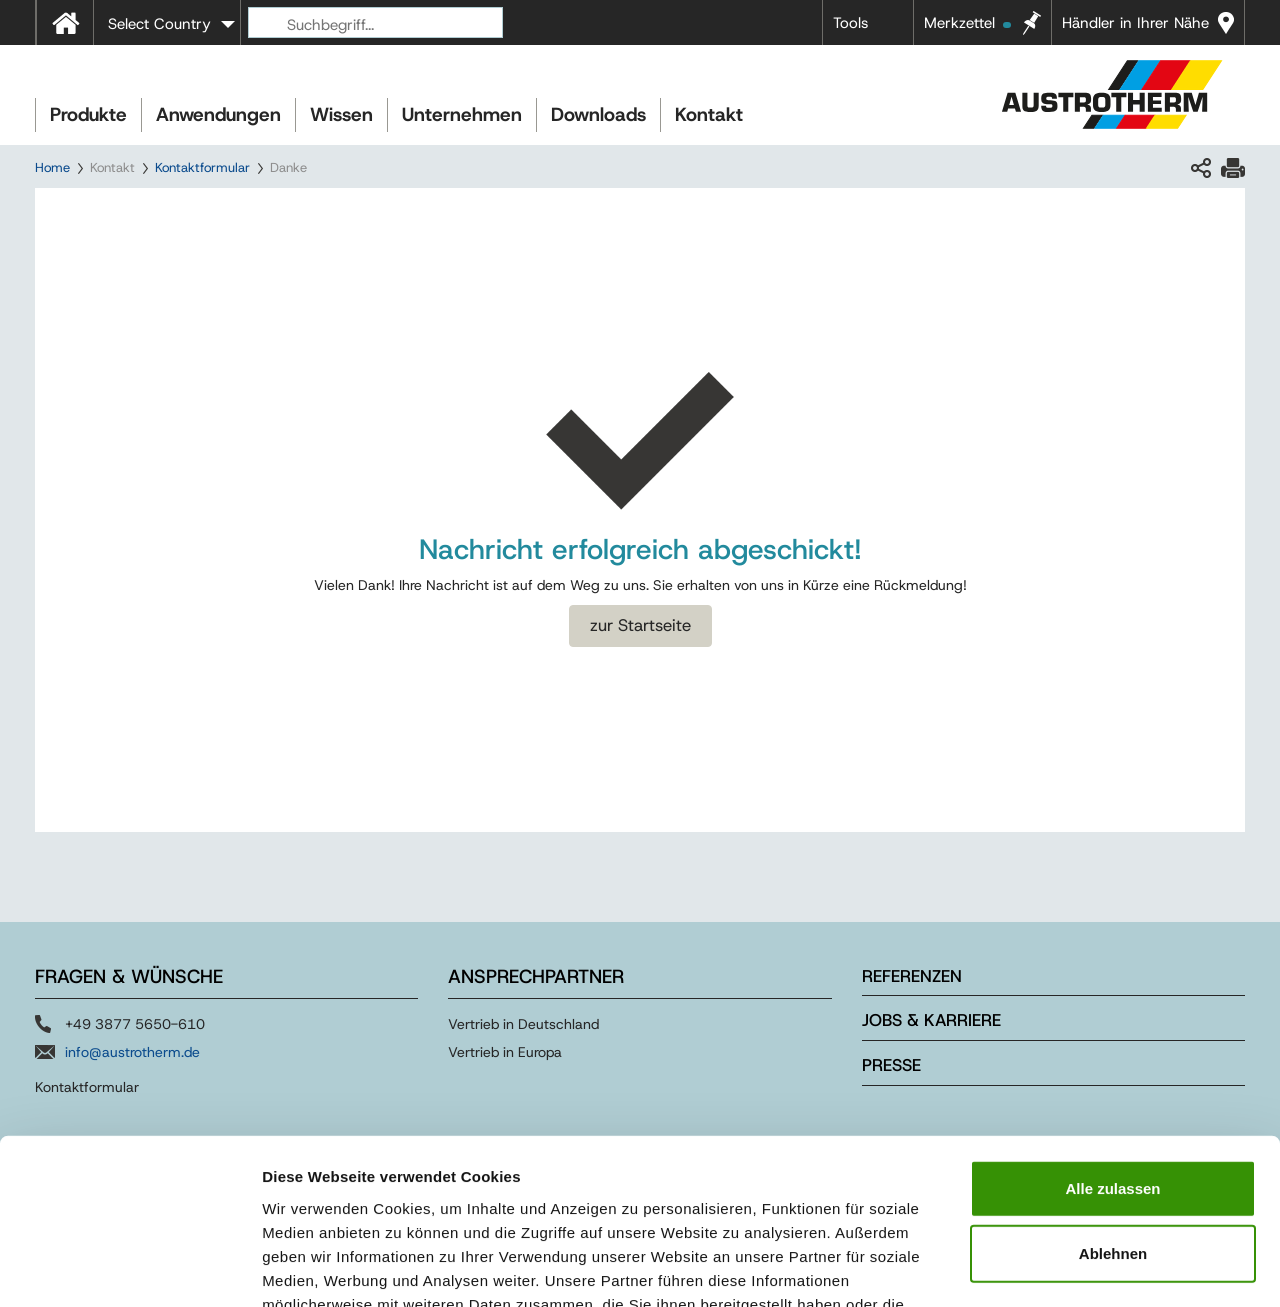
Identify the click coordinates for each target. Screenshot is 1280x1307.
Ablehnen (1113, 1112)
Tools (850, 23)
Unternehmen (462, 114)
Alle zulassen (1112, 1046)
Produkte (88, 114)
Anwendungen (218, 114)
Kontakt (709, 114)
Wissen (341, 114)
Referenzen (912, 976)
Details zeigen (1063, 1267)
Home (52, 167)
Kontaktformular (202, 167)
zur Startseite (640, 625)
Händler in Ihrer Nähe (1135, 23)
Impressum (740, 1186)
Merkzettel (967, 23)
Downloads (598, 114)
